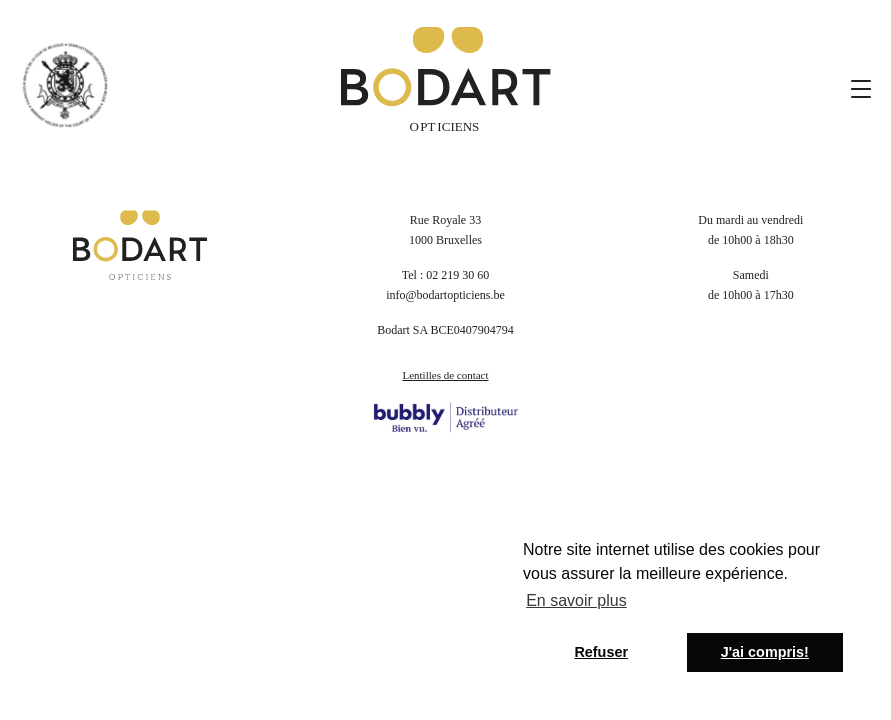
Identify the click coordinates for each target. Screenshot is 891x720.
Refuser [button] (601, 652)
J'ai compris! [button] (765, 652)
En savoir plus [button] (576, 600)
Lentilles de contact (445, 375)
